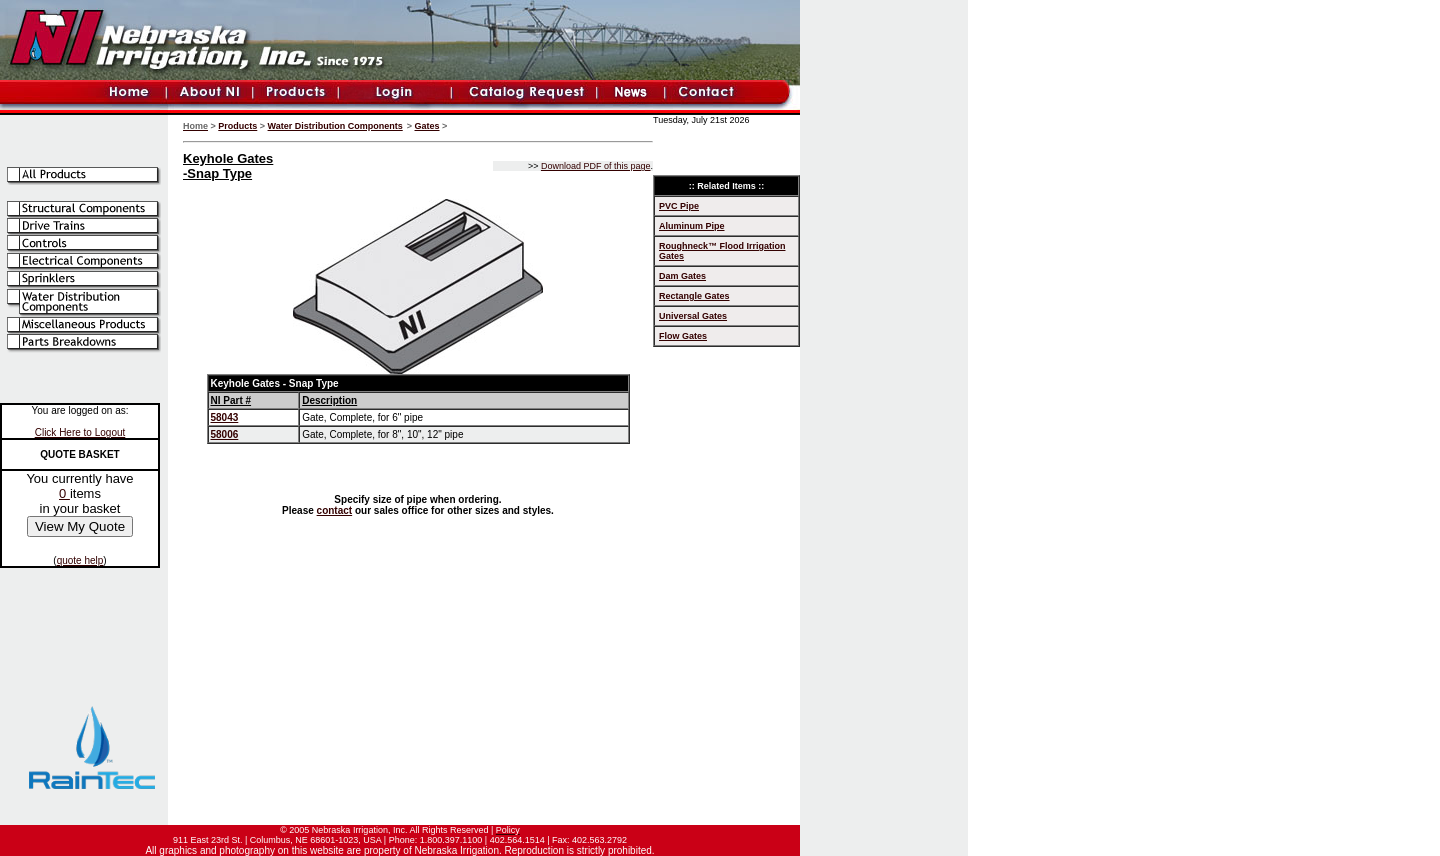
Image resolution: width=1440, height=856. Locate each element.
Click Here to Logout (80, 432)
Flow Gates (683, 336)
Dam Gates (682, 276)
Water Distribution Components (335, 126)
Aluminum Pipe (692, 226)
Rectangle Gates (694, 296)
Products (237, 126)
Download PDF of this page (596, 166)
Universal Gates (693, 316)
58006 (225, 434)
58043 (225, 417)
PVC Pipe (679, 206)
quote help (80, 560)
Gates (427, 126)
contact (335, 510)
